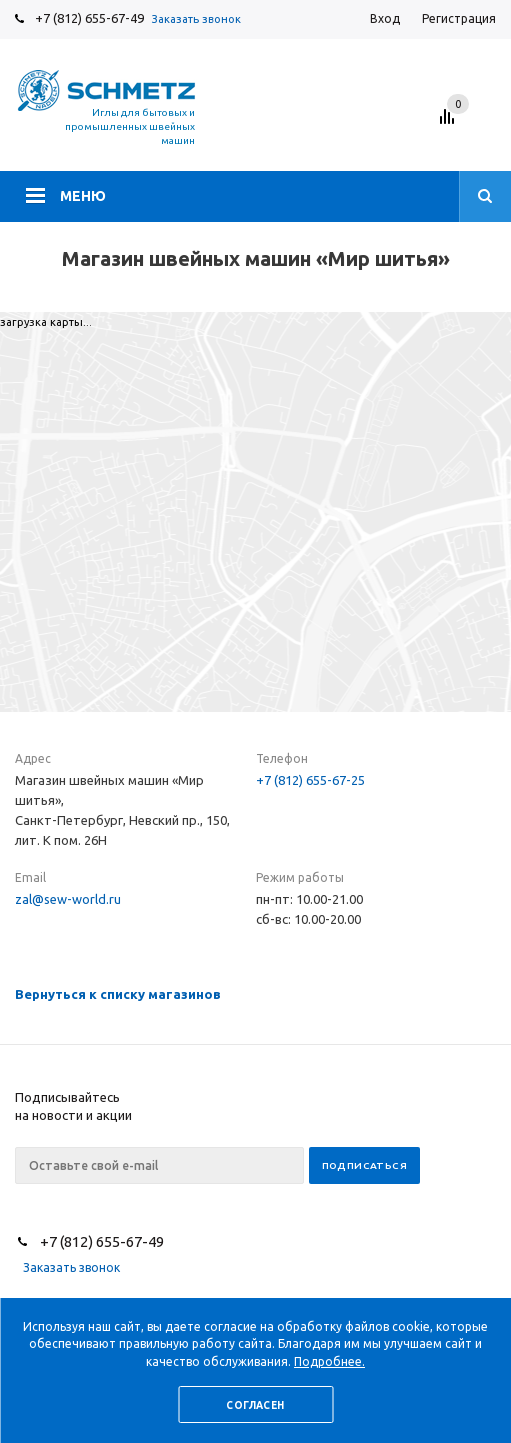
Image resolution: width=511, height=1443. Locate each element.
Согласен (255, 1405)
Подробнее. (329, 1361)
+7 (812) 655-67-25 (310, 780)
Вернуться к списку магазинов (118, 994)
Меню (83, 196)
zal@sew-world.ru (68, 899)
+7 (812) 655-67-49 (89, 18)
